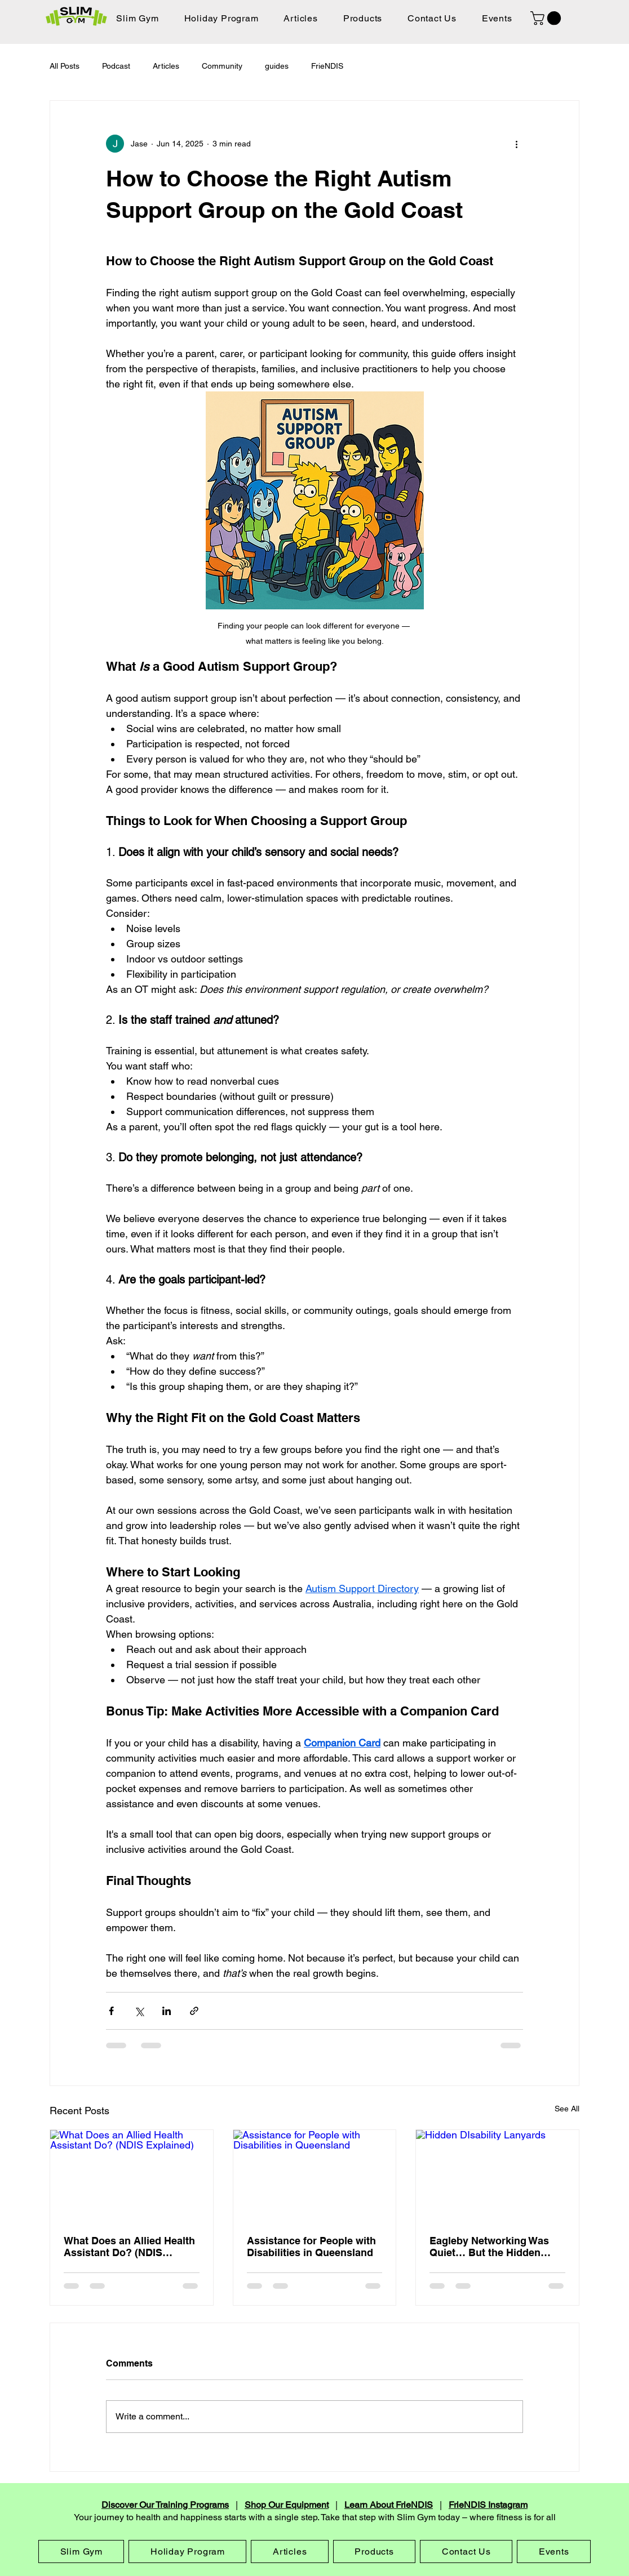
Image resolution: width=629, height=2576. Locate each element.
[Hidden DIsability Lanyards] (497, 2175)
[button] (547, 18)
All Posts (64, 65)
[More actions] (516, 143)
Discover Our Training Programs (165, 2504)
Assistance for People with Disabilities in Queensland (311, 2246)
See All (567, 2108)
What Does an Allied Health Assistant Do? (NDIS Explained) (129, 2246)
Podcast (116, 65)
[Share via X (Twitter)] (139, 2010)
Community (222, 65)
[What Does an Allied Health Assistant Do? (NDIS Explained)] (131, 2175)
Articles (166, 65)
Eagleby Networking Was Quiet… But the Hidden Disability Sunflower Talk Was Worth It (489, 2246)
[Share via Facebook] (111, 2010)
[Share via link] (194, 2010)
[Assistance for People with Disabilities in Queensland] (314, 2175)
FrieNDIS (327, 65)
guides (277, 65)
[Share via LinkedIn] (166, 2010)
